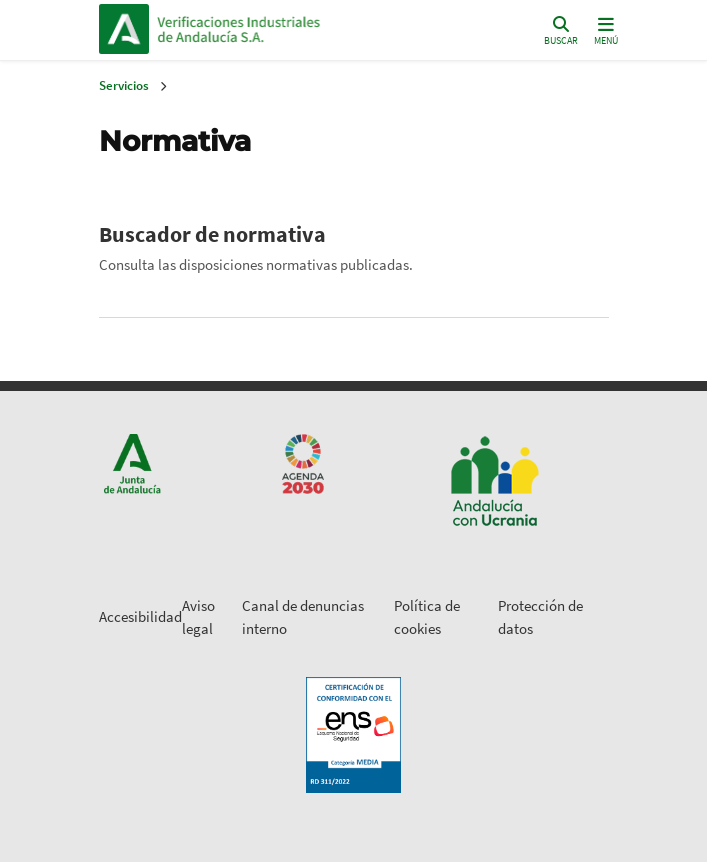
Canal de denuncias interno (303, 617)
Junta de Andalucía (124, 29)
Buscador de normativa (212, 234)
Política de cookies (427, 617)
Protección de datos (540, 617)
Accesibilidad (140, 616)
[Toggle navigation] (606, 29)
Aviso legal (198, 617)
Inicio (293, 29)
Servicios (124, 85)
